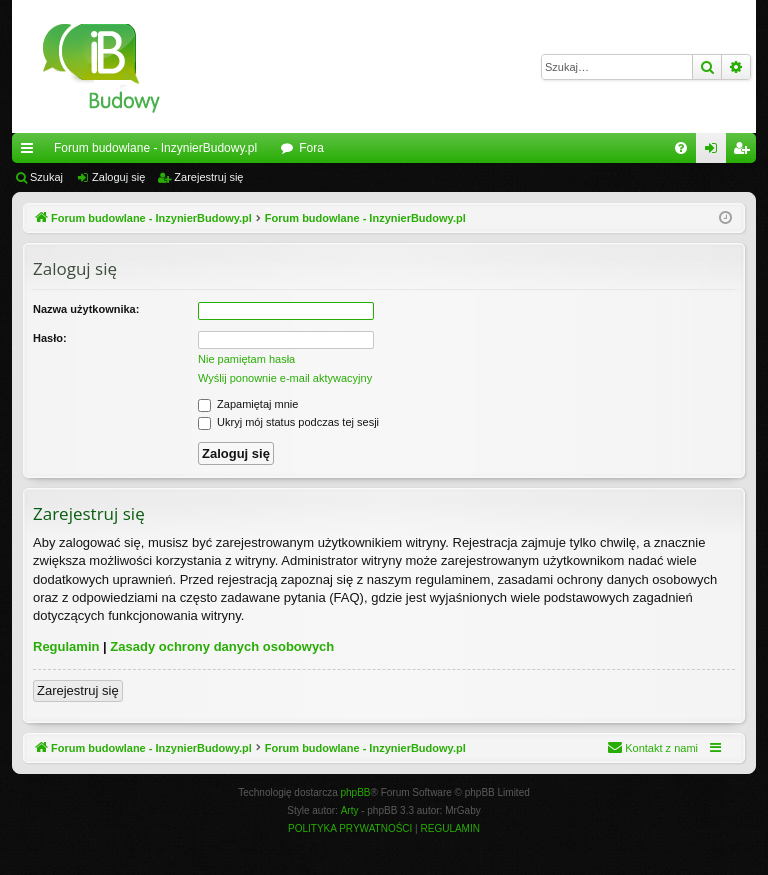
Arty (350, 810)
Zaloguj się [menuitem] (715, 152)
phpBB (356, 792)
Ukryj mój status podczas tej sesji (288, 422)
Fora (311, 148)
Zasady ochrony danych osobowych (222, 646)
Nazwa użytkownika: (86, 309)
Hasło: (50, 338)
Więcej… (31, 152)
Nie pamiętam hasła (246, 359)
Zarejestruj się (208, 177)
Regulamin (66, 646)
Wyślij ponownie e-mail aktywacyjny (285, 378)
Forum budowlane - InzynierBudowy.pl (155, 148)
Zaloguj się (118, 177)
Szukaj (46, 177)
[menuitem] (681, 148)
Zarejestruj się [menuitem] (745, 152)
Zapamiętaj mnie (248, 404)
